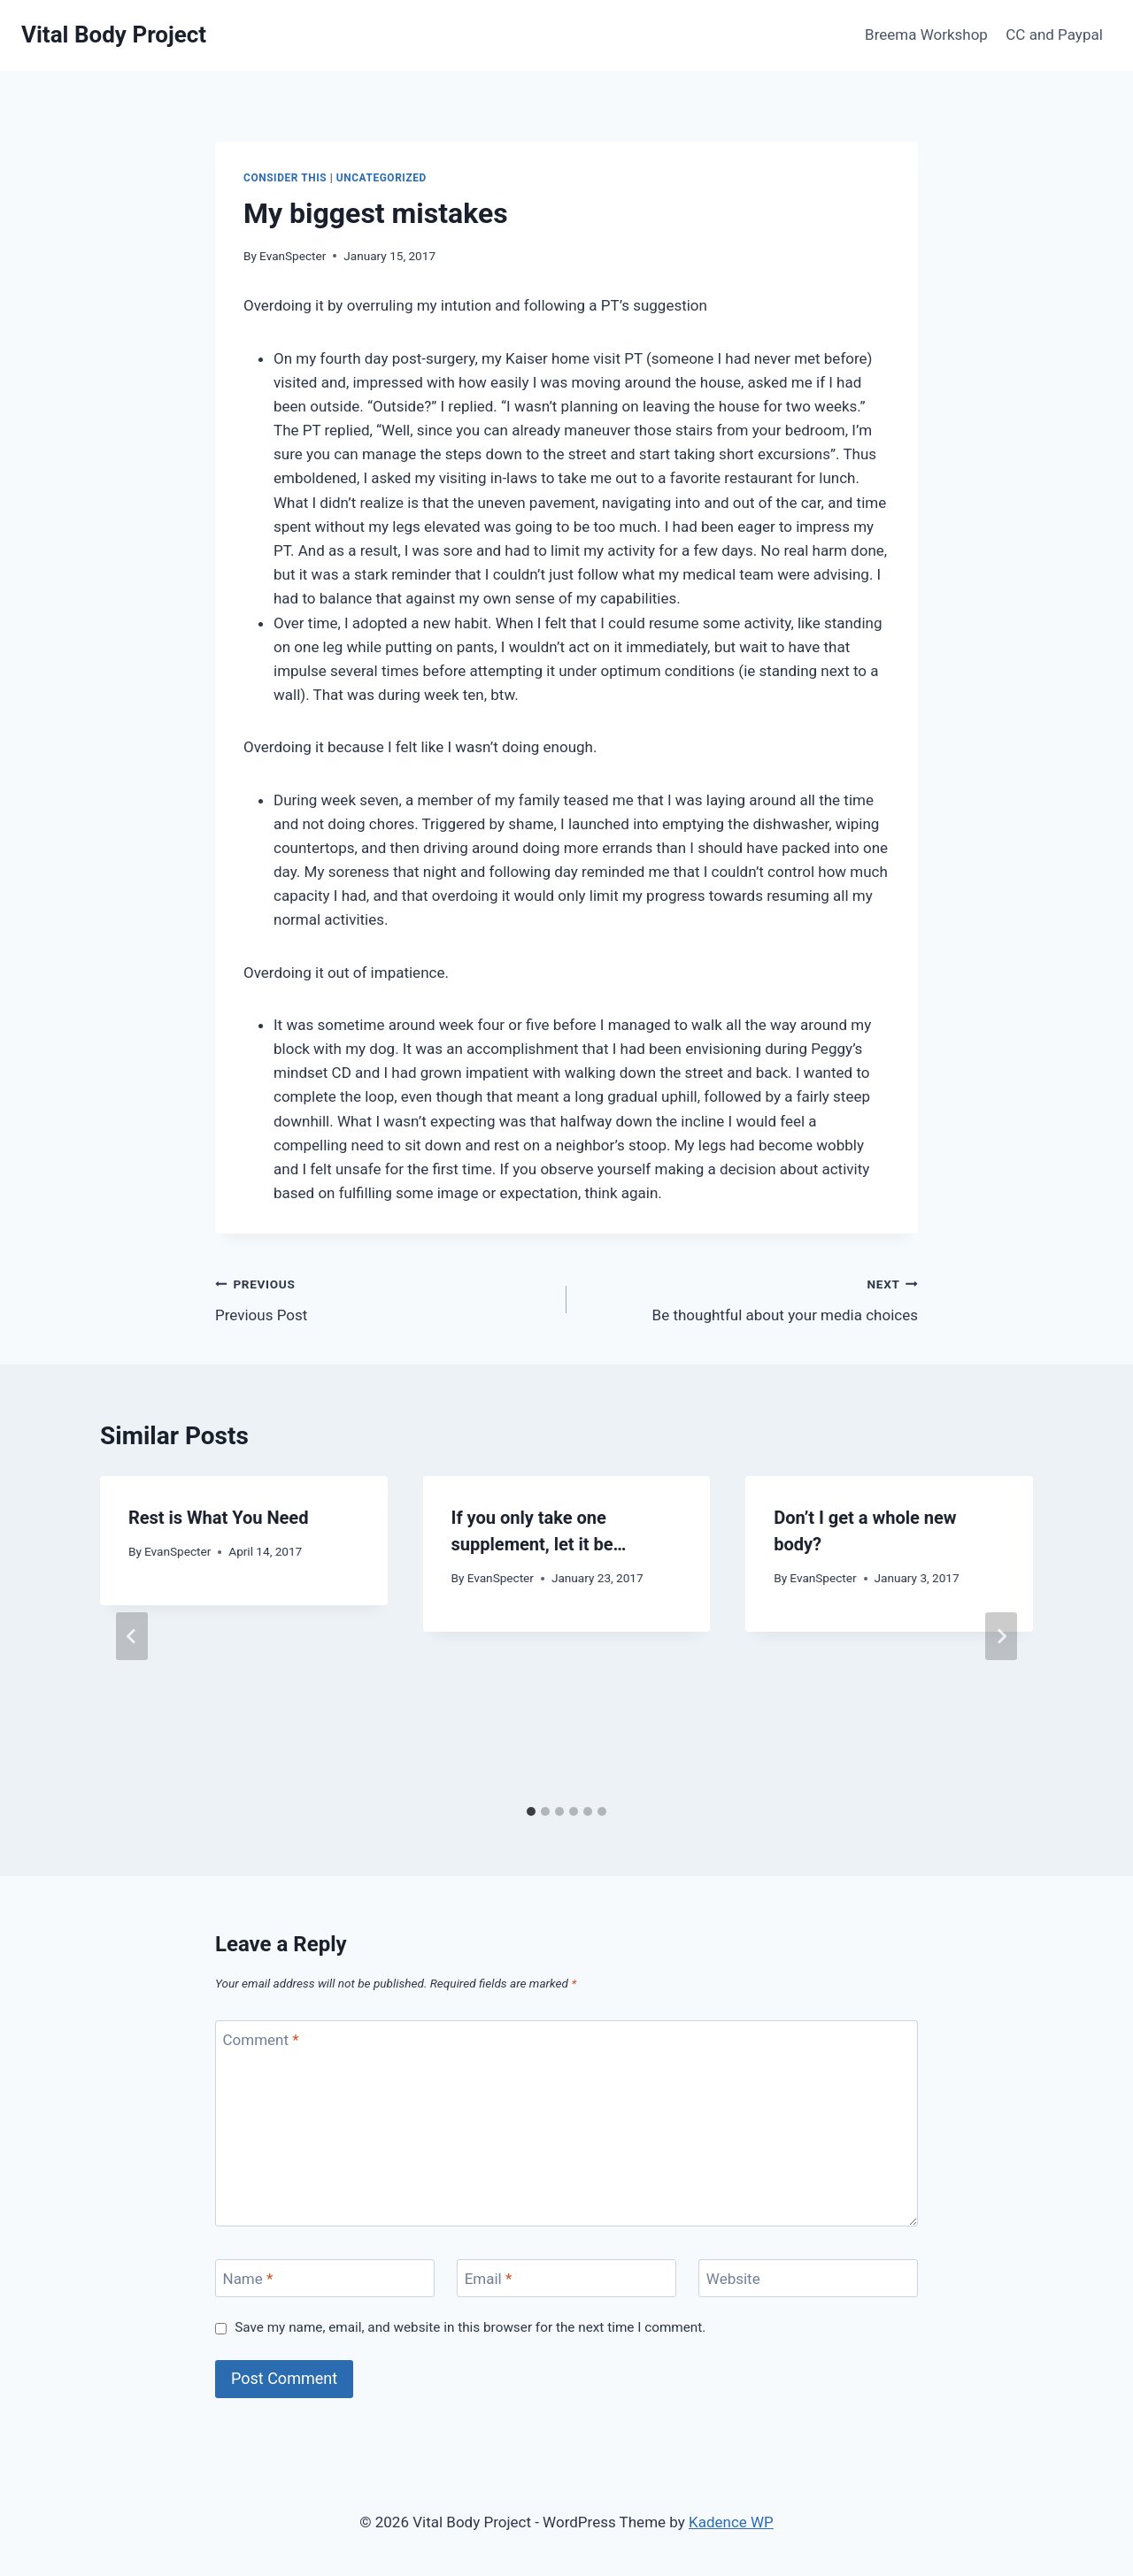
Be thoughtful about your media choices (750, 1298)
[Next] (1001, 1636)
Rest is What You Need (218, 1517)
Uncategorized (381, 178)
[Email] (566, 2278)
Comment (261, 2040)
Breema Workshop (926, 34)
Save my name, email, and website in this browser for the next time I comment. (470, 2327)
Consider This (285, 178)
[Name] (325, 2278)
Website (733, 2279)
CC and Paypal (1054, 34)
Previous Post (383, 1298)
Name (248, 2279)
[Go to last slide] (132, 1636)
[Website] (808, 2278)
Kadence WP (731, 2522)
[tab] (531, 1811)
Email (489, 2279)
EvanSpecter (292, 256)
